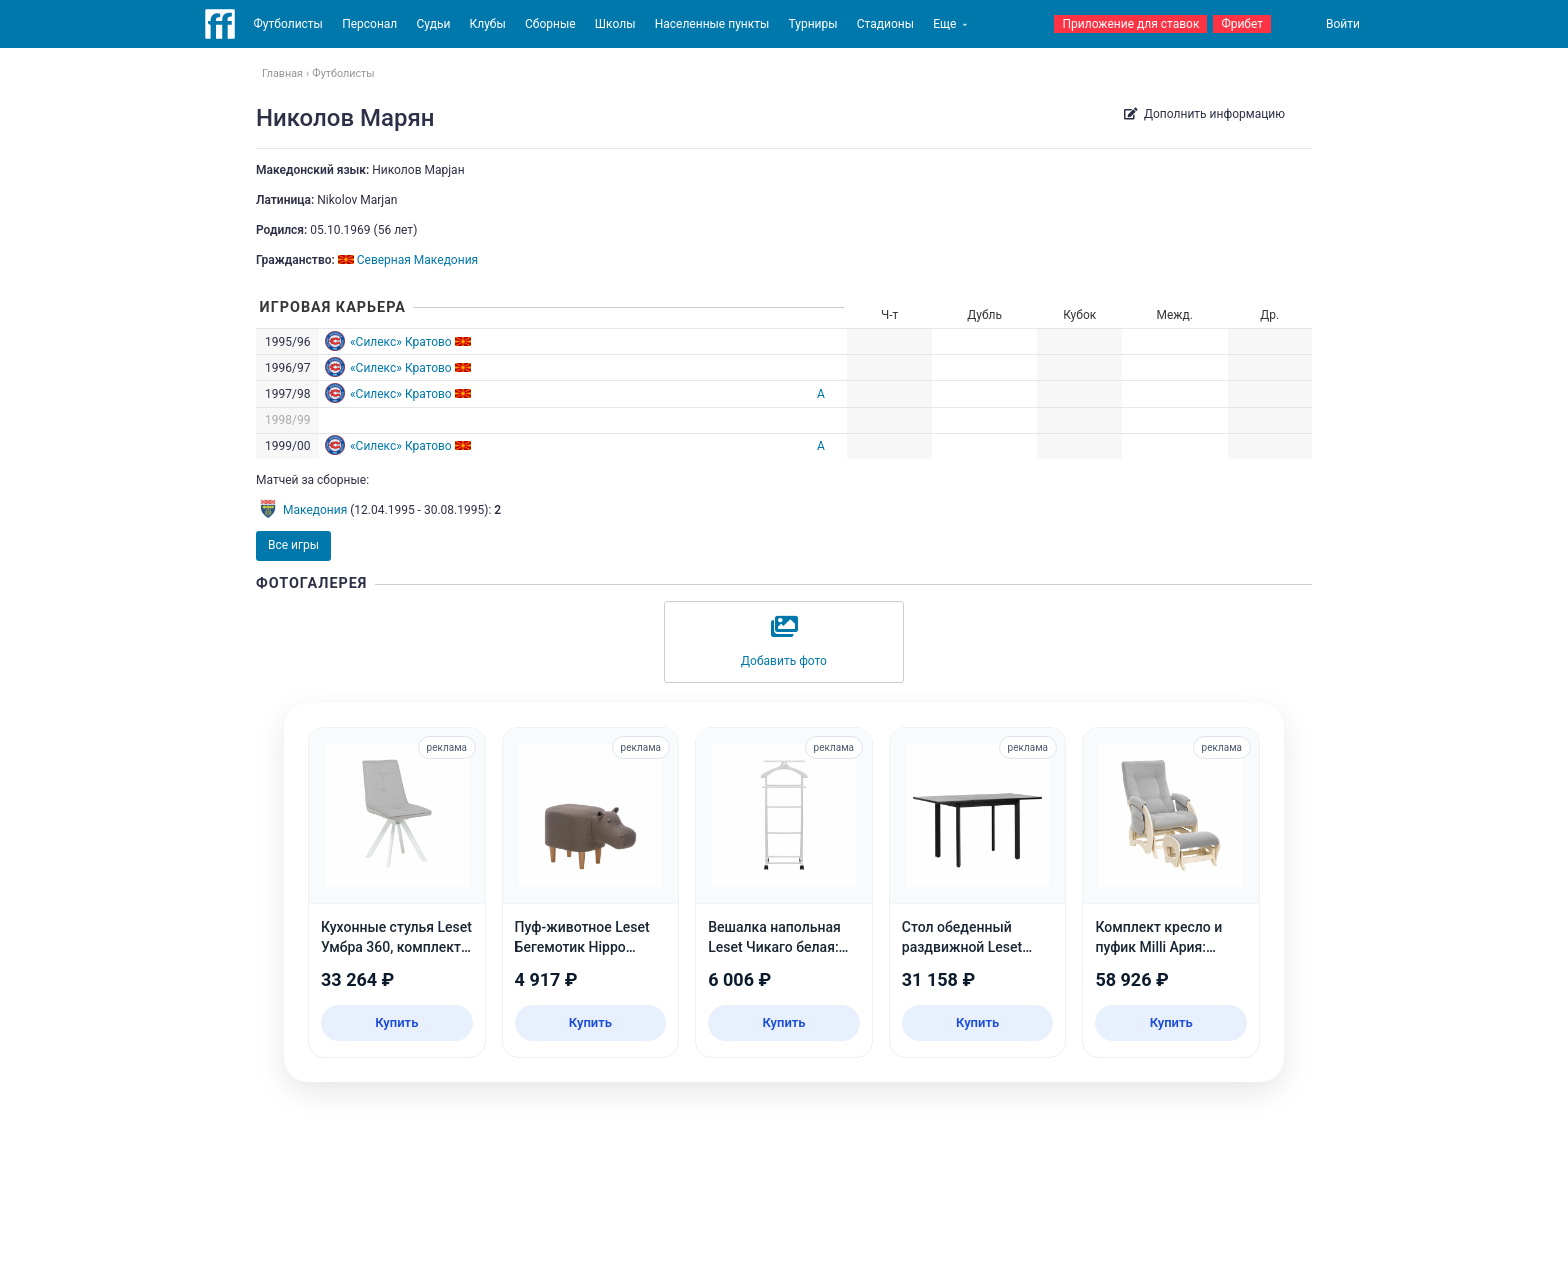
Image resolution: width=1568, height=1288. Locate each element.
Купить (396, 1022)
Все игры (293, 545)
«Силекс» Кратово (401, 342)
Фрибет (1242, 24)
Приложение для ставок (1130, 24)
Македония (315, 510)
